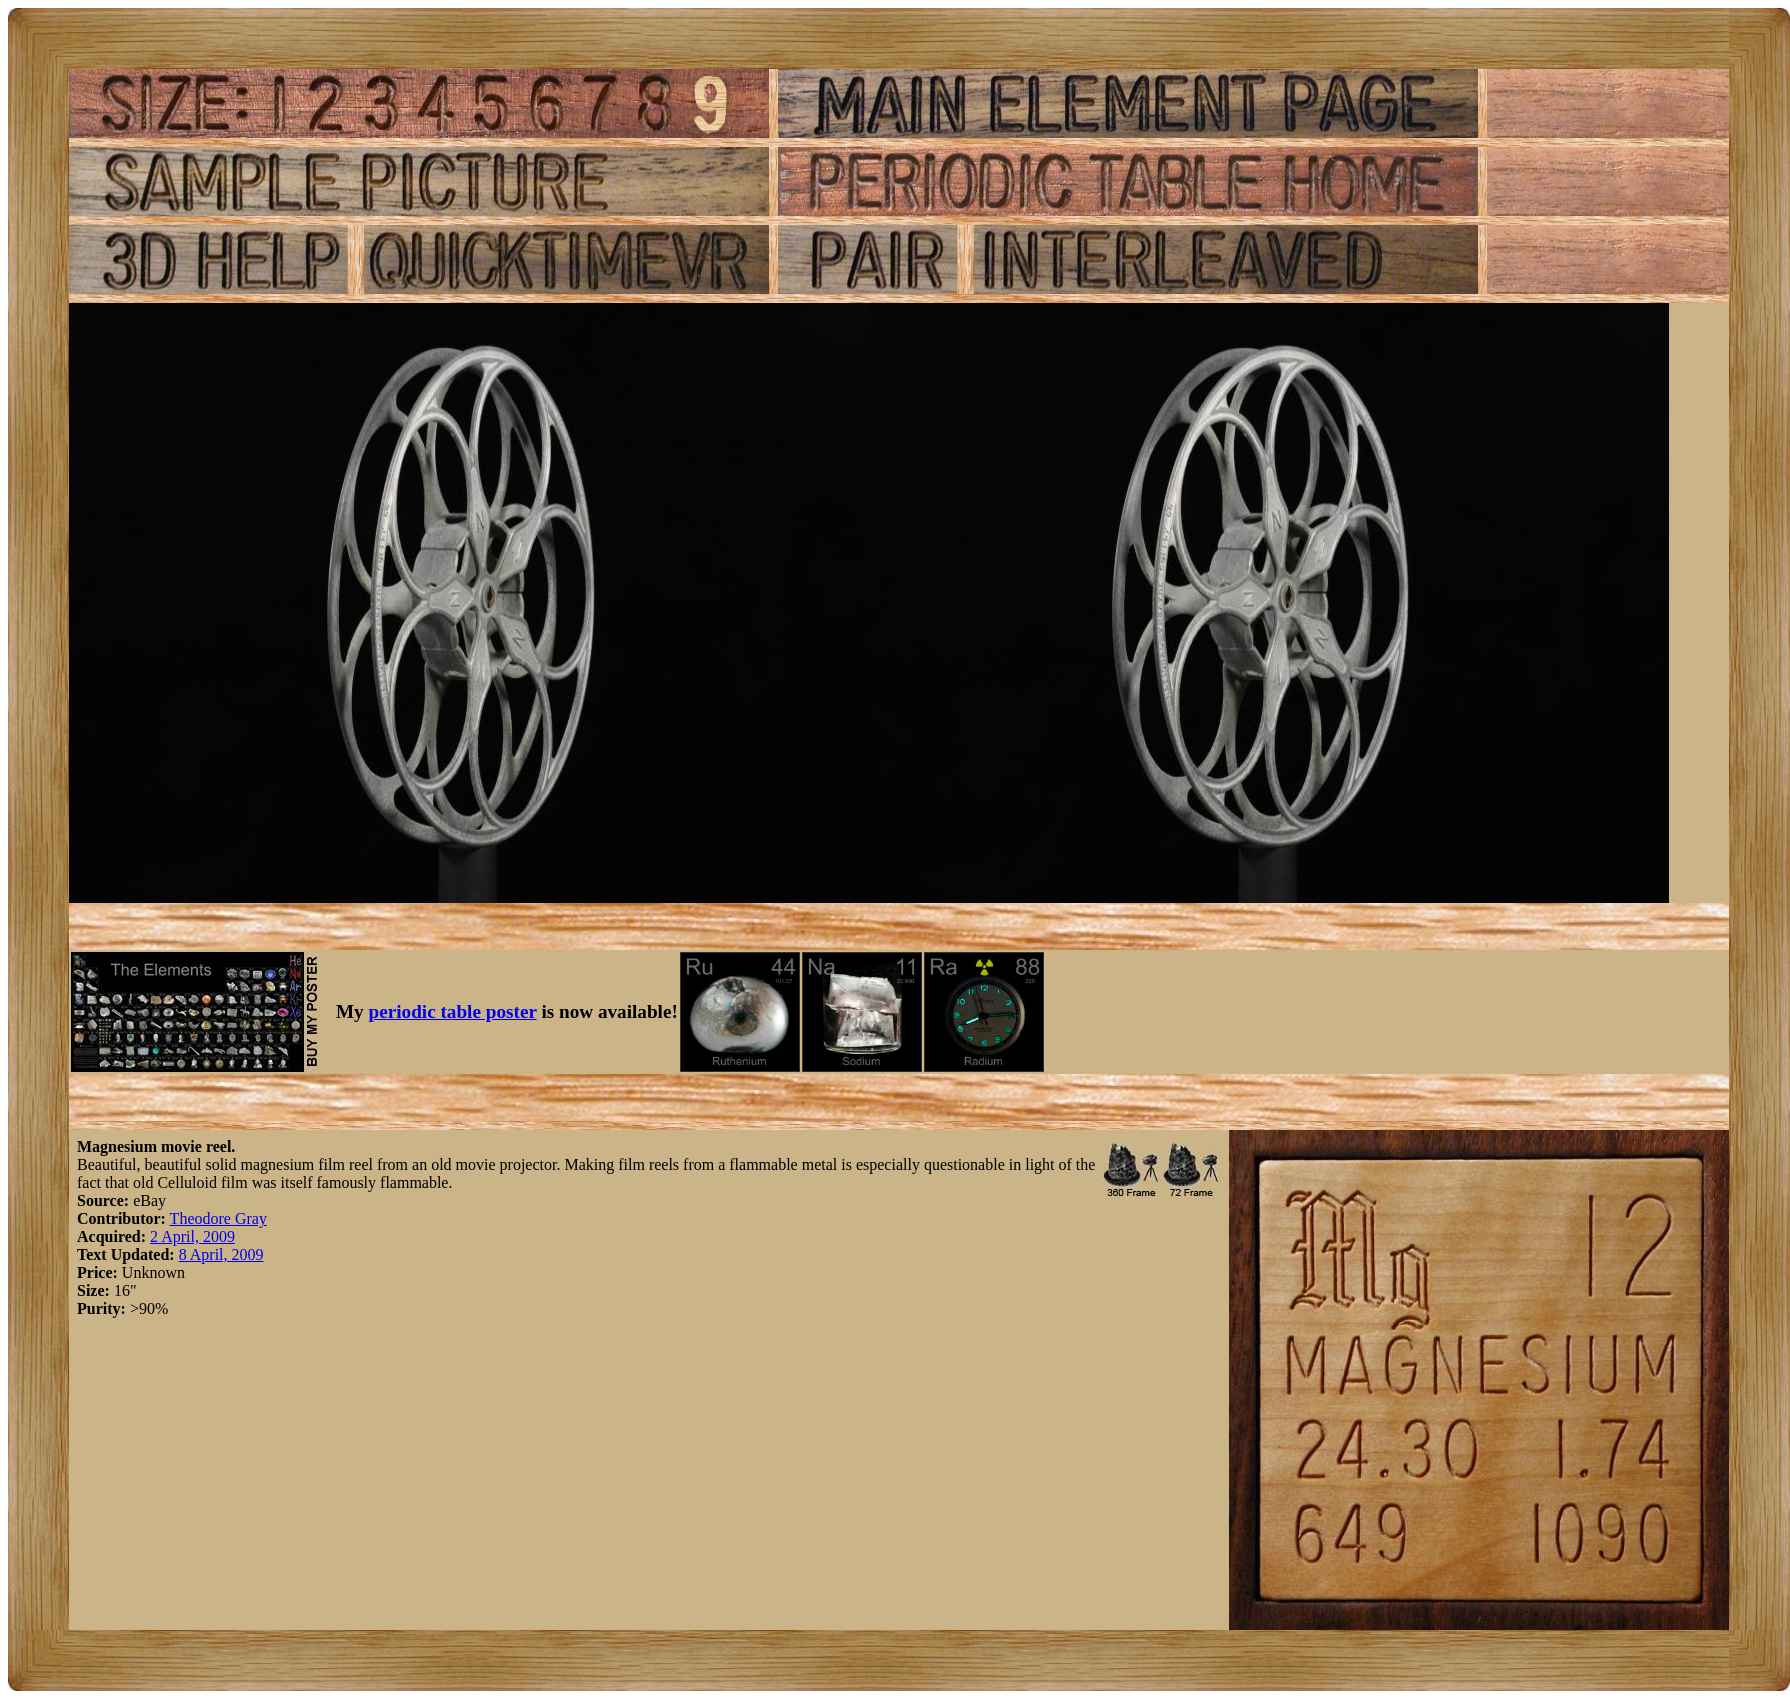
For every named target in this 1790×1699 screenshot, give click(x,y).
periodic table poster (453, 1011)
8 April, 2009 (221, 1254)
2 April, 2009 (192, 1236)
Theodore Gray (218, 1218)
